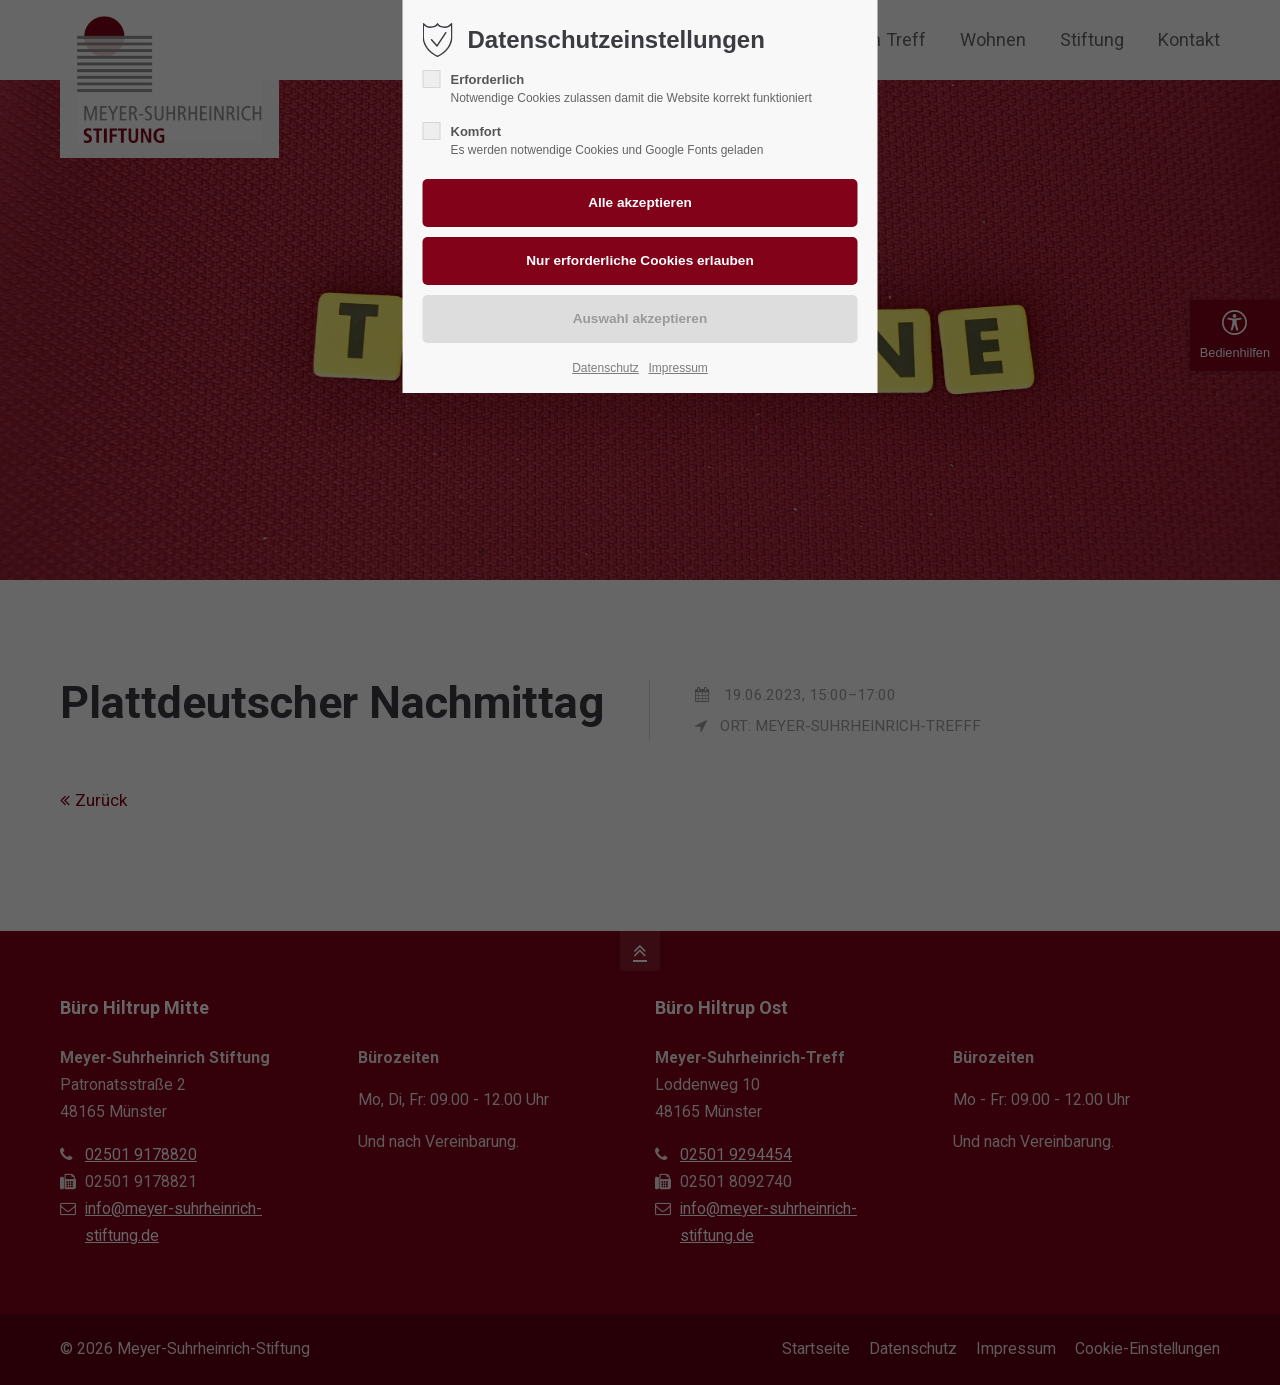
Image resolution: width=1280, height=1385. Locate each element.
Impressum (677, 368)
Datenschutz (605, 368)
